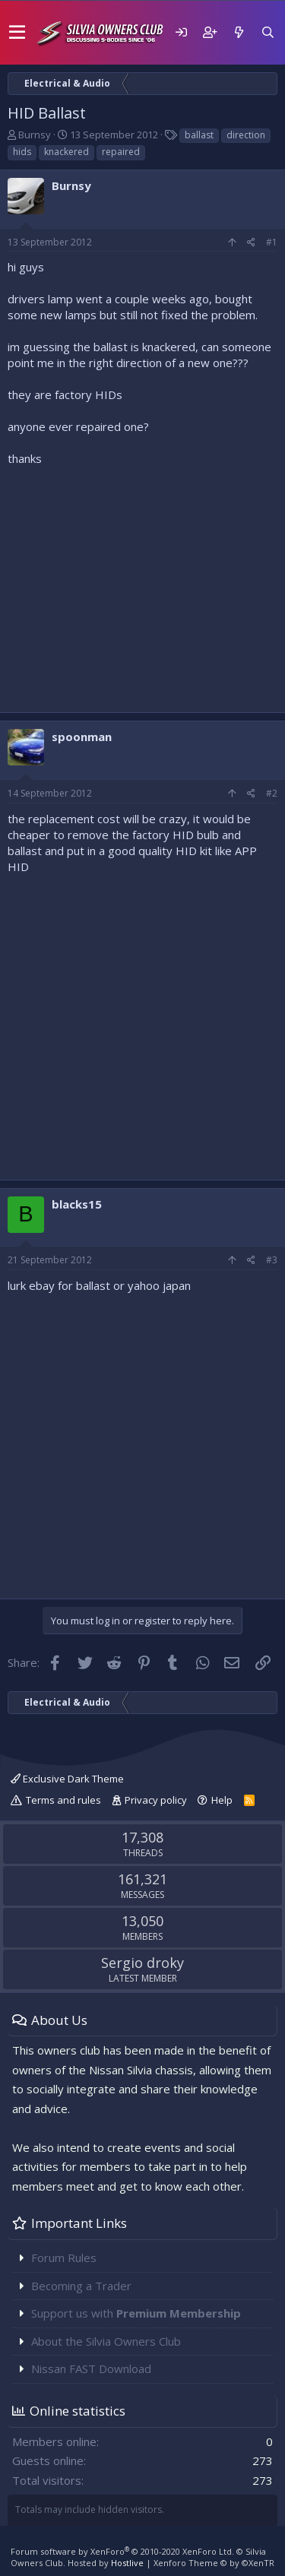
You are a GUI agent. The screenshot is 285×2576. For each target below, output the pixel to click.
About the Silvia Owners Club (106, 2341)
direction (245, 134)
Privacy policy (156, 1800)
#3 (271, 1259)
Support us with (136, 2313)
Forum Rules (64, 2257)
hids (22, 151)
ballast (199, 134)
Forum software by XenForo (122, 2551)
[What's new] (238, 32)
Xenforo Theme (214, 2562)
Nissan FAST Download (91, 2368)
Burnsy (34, 134)
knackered (66, 151)
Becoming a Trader (81, 2285)
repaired (121, 151)
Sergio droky (142, 1962)
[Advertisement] (142, 586)
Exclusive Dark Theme (67, 1778)
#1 (271, 242)
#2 (271, 793)
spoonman (82, 736)
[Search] (267, 32)
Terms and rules (63, 1800)
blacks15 (77, 1204)
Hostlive (127, 2562)
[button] (17, 33)
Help (222, 1800)
